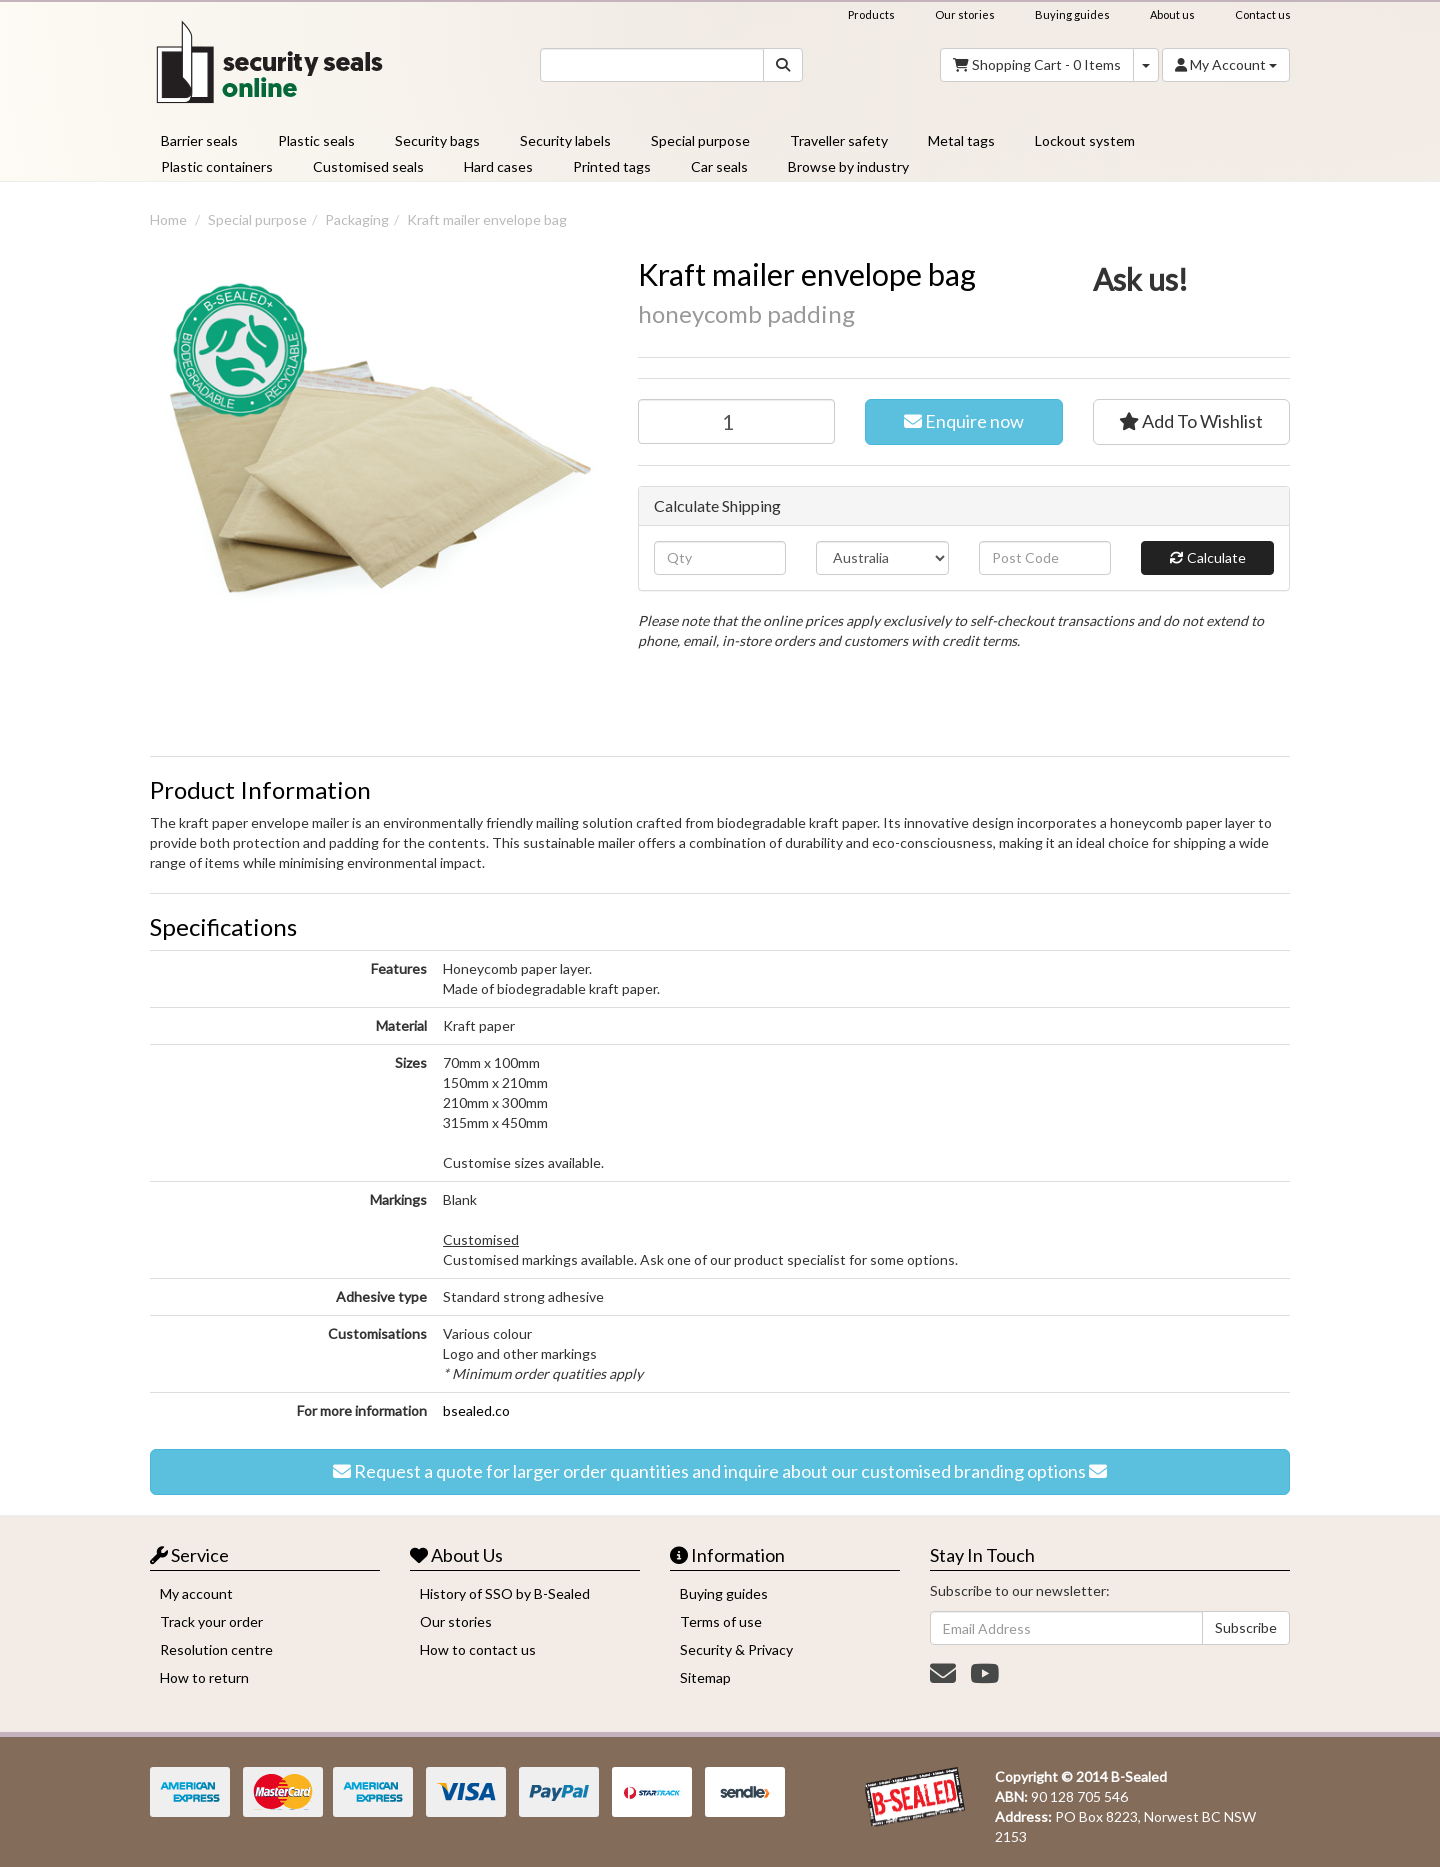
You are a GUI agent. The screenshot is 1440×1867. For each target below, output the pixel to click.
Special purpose (700, 140)
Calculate (1208, 558)
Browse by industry (848, 166)
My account (196, 1593)
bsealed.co (476, 1410)
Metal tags (961, 140)
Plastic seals (316, 140)
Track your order (211, 1621)
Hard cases (498, 166)
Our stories (965, 14)
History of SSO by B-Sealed (505, 1593)
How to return (204, 1677)
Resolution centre (216, 1649)
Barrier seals (199, 140)
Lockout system (1085, 140)
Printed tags (612, 166)
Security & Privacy (736, 1649)
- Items (1037, 65)
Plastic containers (217, 166)
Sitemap (705, 1677)
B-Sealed (1139, 1776)
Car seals (719, 166)
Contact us (1263, 14)
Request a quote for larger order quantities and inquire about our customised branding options (720, 1472)
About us (1172, 14)
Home (168, 219)
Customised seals (368, 166)
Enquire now (964, 422)
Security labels (565, 140)
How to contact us (478, 1649)
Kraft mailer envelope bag (487, 219)
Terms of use (721, 1621)
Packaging (357, 219)
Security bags (437, 140)
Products (871, 14)
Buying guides (1072, 14)
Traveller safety (839, 140)
